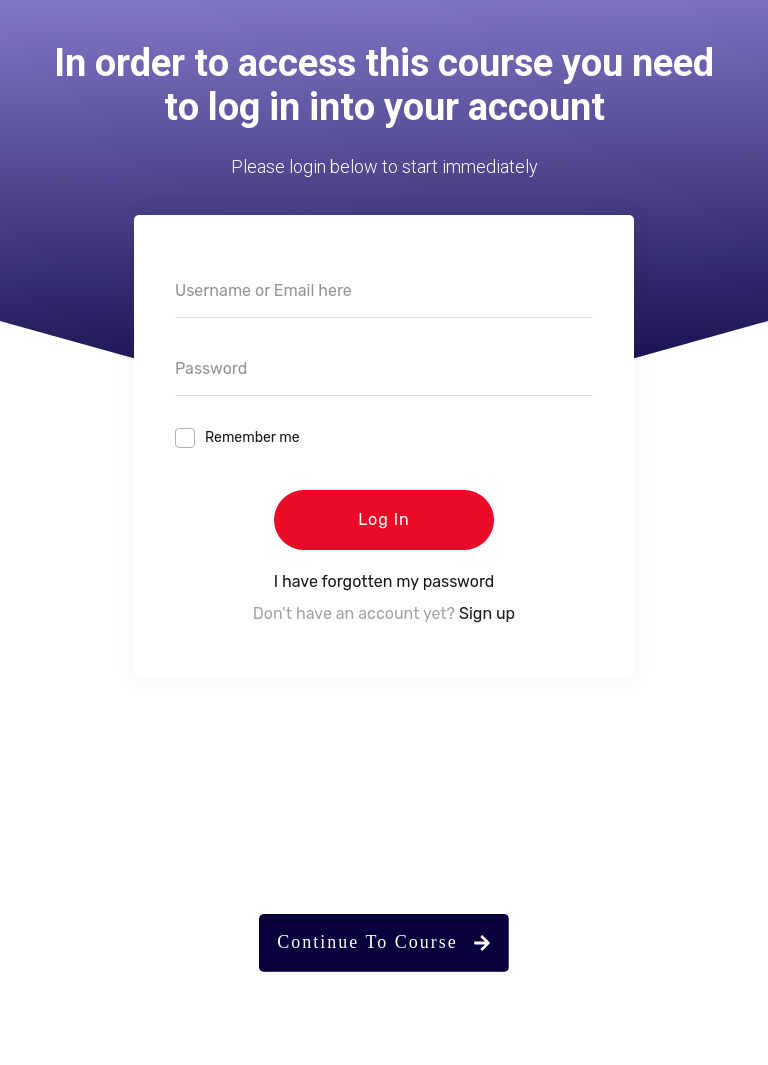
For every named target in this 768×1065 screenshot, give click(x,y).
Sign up (487, 613)
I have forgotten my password (384, 581)
